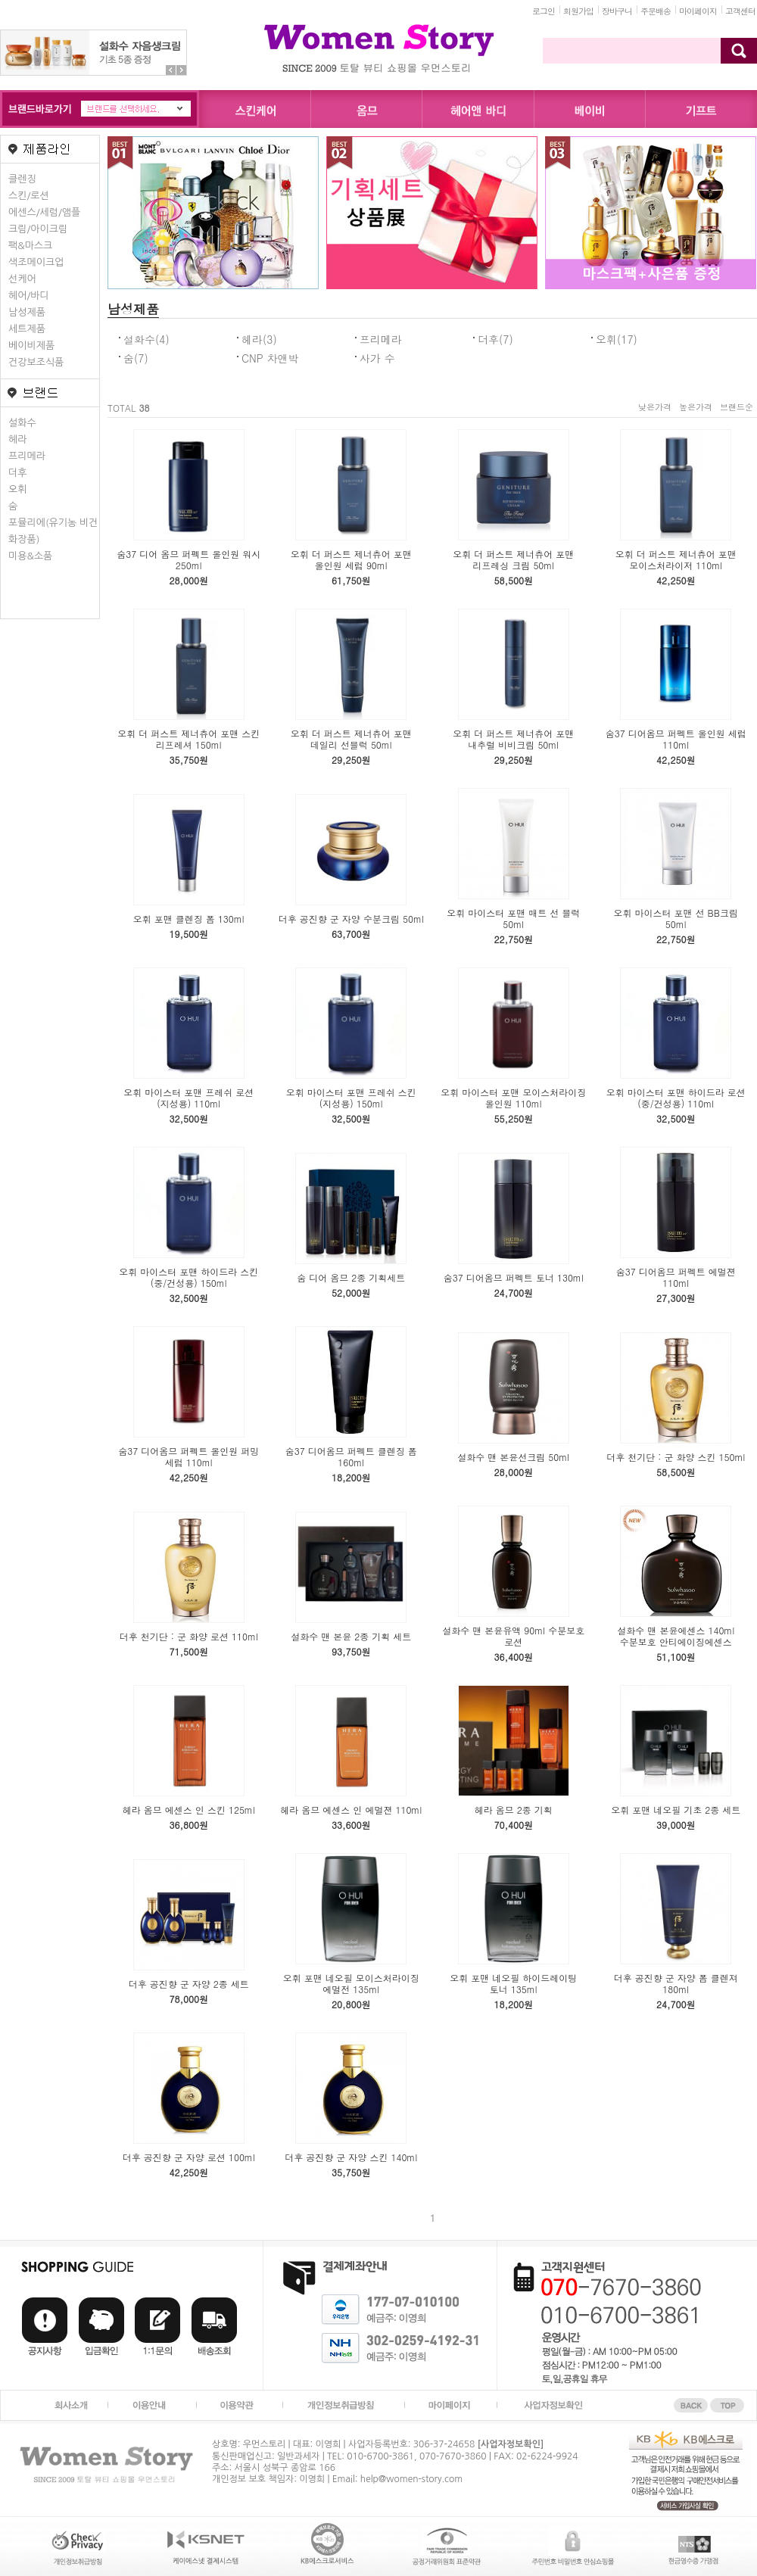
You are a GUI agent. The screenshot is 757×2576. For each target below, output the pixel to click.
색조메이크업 (36, 262)
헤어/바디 (28, 296)
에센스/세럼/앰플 (44, 212)
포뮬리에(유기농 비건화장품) (53, 531)
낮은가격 (654, 407)
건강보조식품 (36, 362)
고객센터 (740, 11)
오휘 (17, 489)
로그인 (543, 11)
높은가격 (695, 407)
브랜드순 (736, 407)
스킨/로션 (28, 196)
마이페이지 (698, 11)
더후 (17, 473)
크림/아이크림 (37, 229)
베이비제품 (31, 345)
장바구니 (617, 11)
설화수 (22, 423)
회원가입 (578, 11)
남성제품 (26, 312)
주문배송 (655, 11)
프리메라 (26, 456)
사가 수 (377, 358)
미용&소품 (30, 556)
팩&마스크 (30, 246)
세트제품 (26, 329)
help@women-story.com (411, 2479)
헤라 (17, 439)
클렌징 (22, 179)
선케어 (22, 279)
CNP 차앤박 (270, 358)
